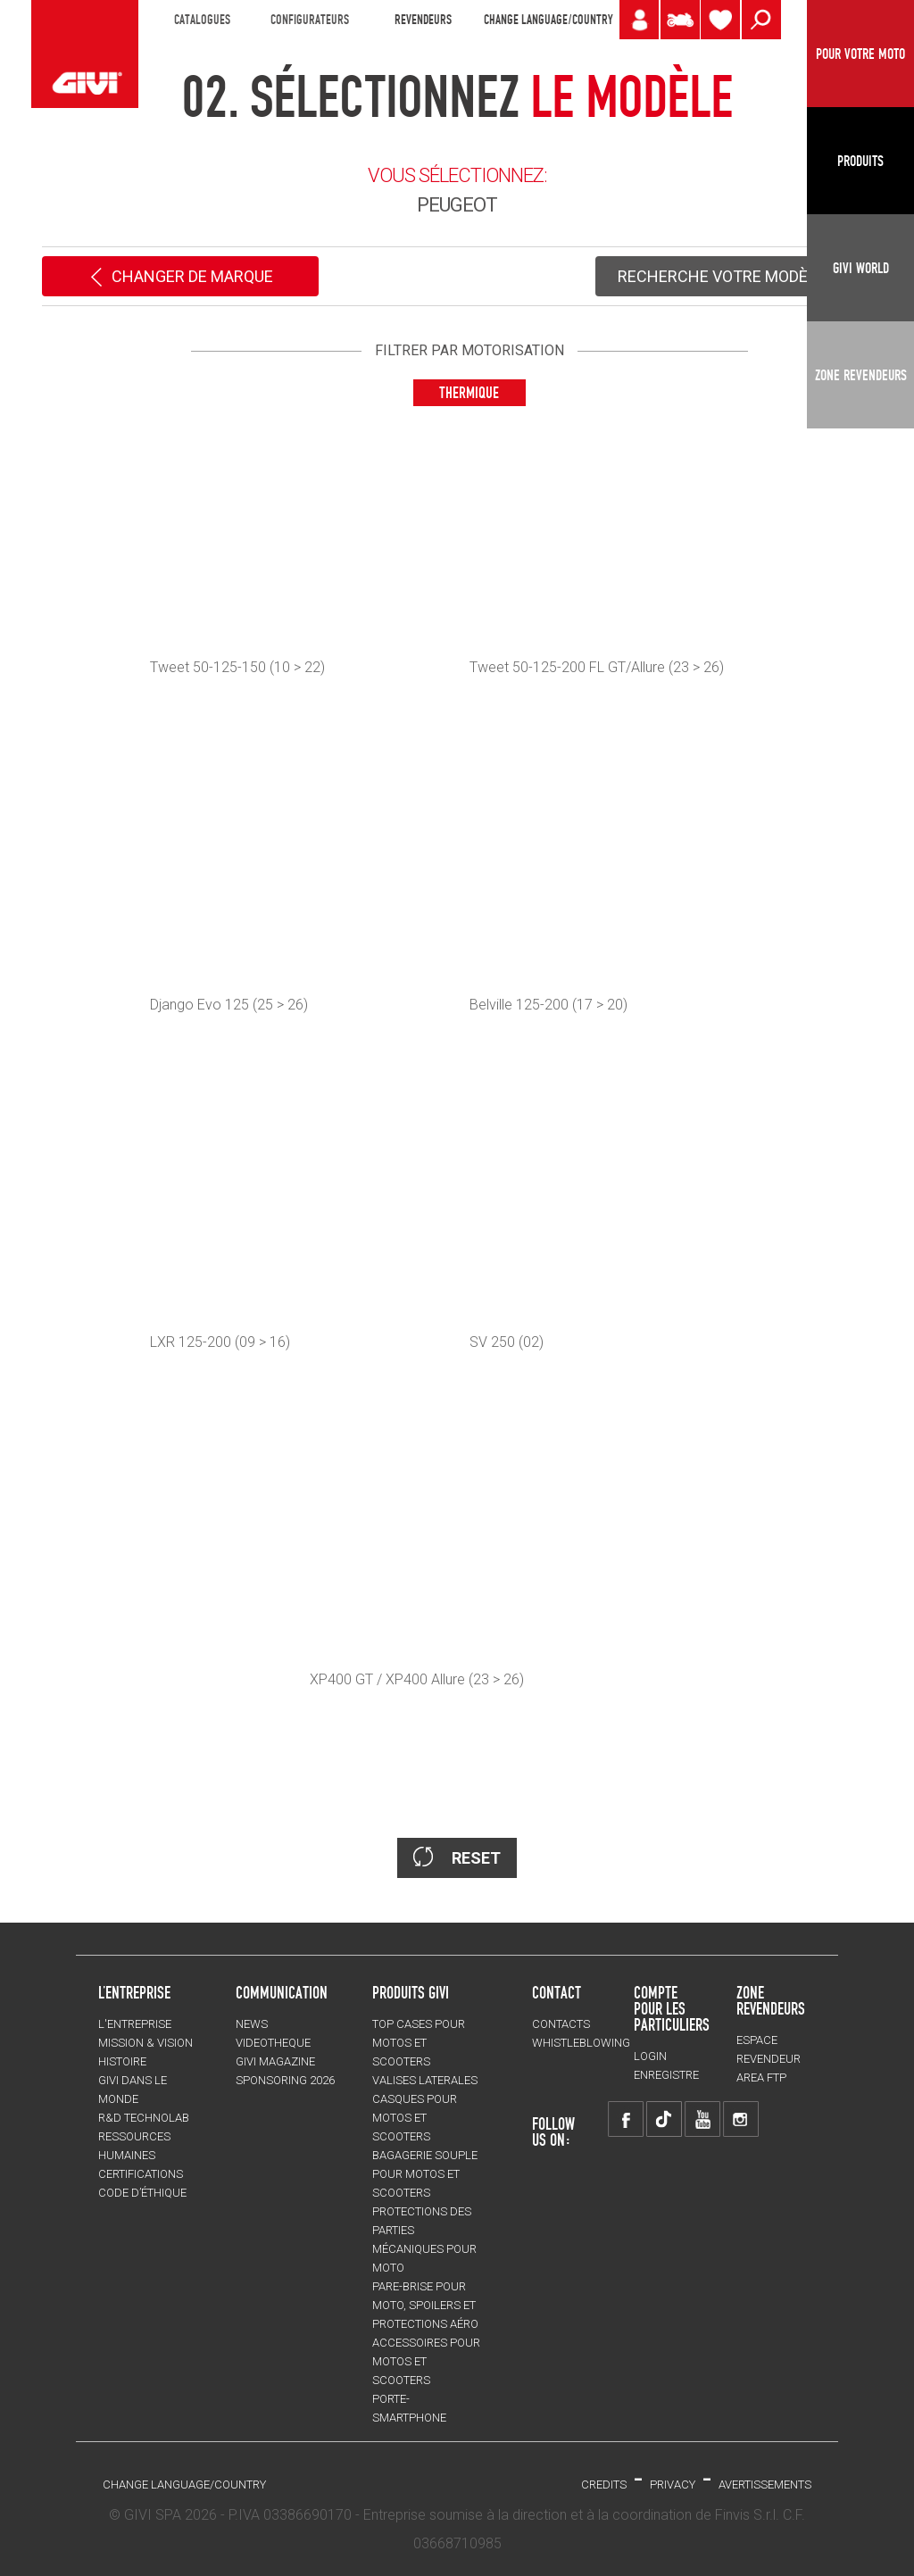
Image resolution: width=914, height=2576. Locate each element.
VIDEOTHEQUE (273, 2042)
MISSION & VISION (145, 2042)
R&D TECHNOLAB (143, 2117)
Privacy (672, 2484)
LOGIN (650, 2056)
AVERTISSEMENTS (765, 2484)
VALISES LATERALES (425, 2080)
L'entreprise (134, 2024)
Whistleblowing (581, 2042)
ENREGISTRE (666, 2075)
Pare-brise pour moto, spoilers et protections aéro (425, 2305)
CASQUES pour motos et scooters (414, 2117)
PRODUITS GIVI (410, 1992)
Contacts (561, 2024)
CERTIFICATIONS (140, 2174)
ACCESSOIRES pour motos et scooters (426, 2361)
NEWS (252, 2024)
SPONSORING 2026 (285, 2080)
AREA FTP (761, 2077)
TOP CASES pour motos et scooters (418, 2042)
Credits (604, 2484)
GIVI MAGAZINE (275, 2061)
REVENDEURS (423, 20)
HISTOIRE (122, 2061)
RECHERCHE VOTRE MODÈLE (734, 277)
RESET (457, 1857)
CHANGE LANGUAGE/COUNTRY (548, 20)
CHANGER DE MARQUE (180, 277)
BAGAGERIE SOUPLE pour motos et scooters (425, 2173)
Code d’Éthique (142, 2192)
